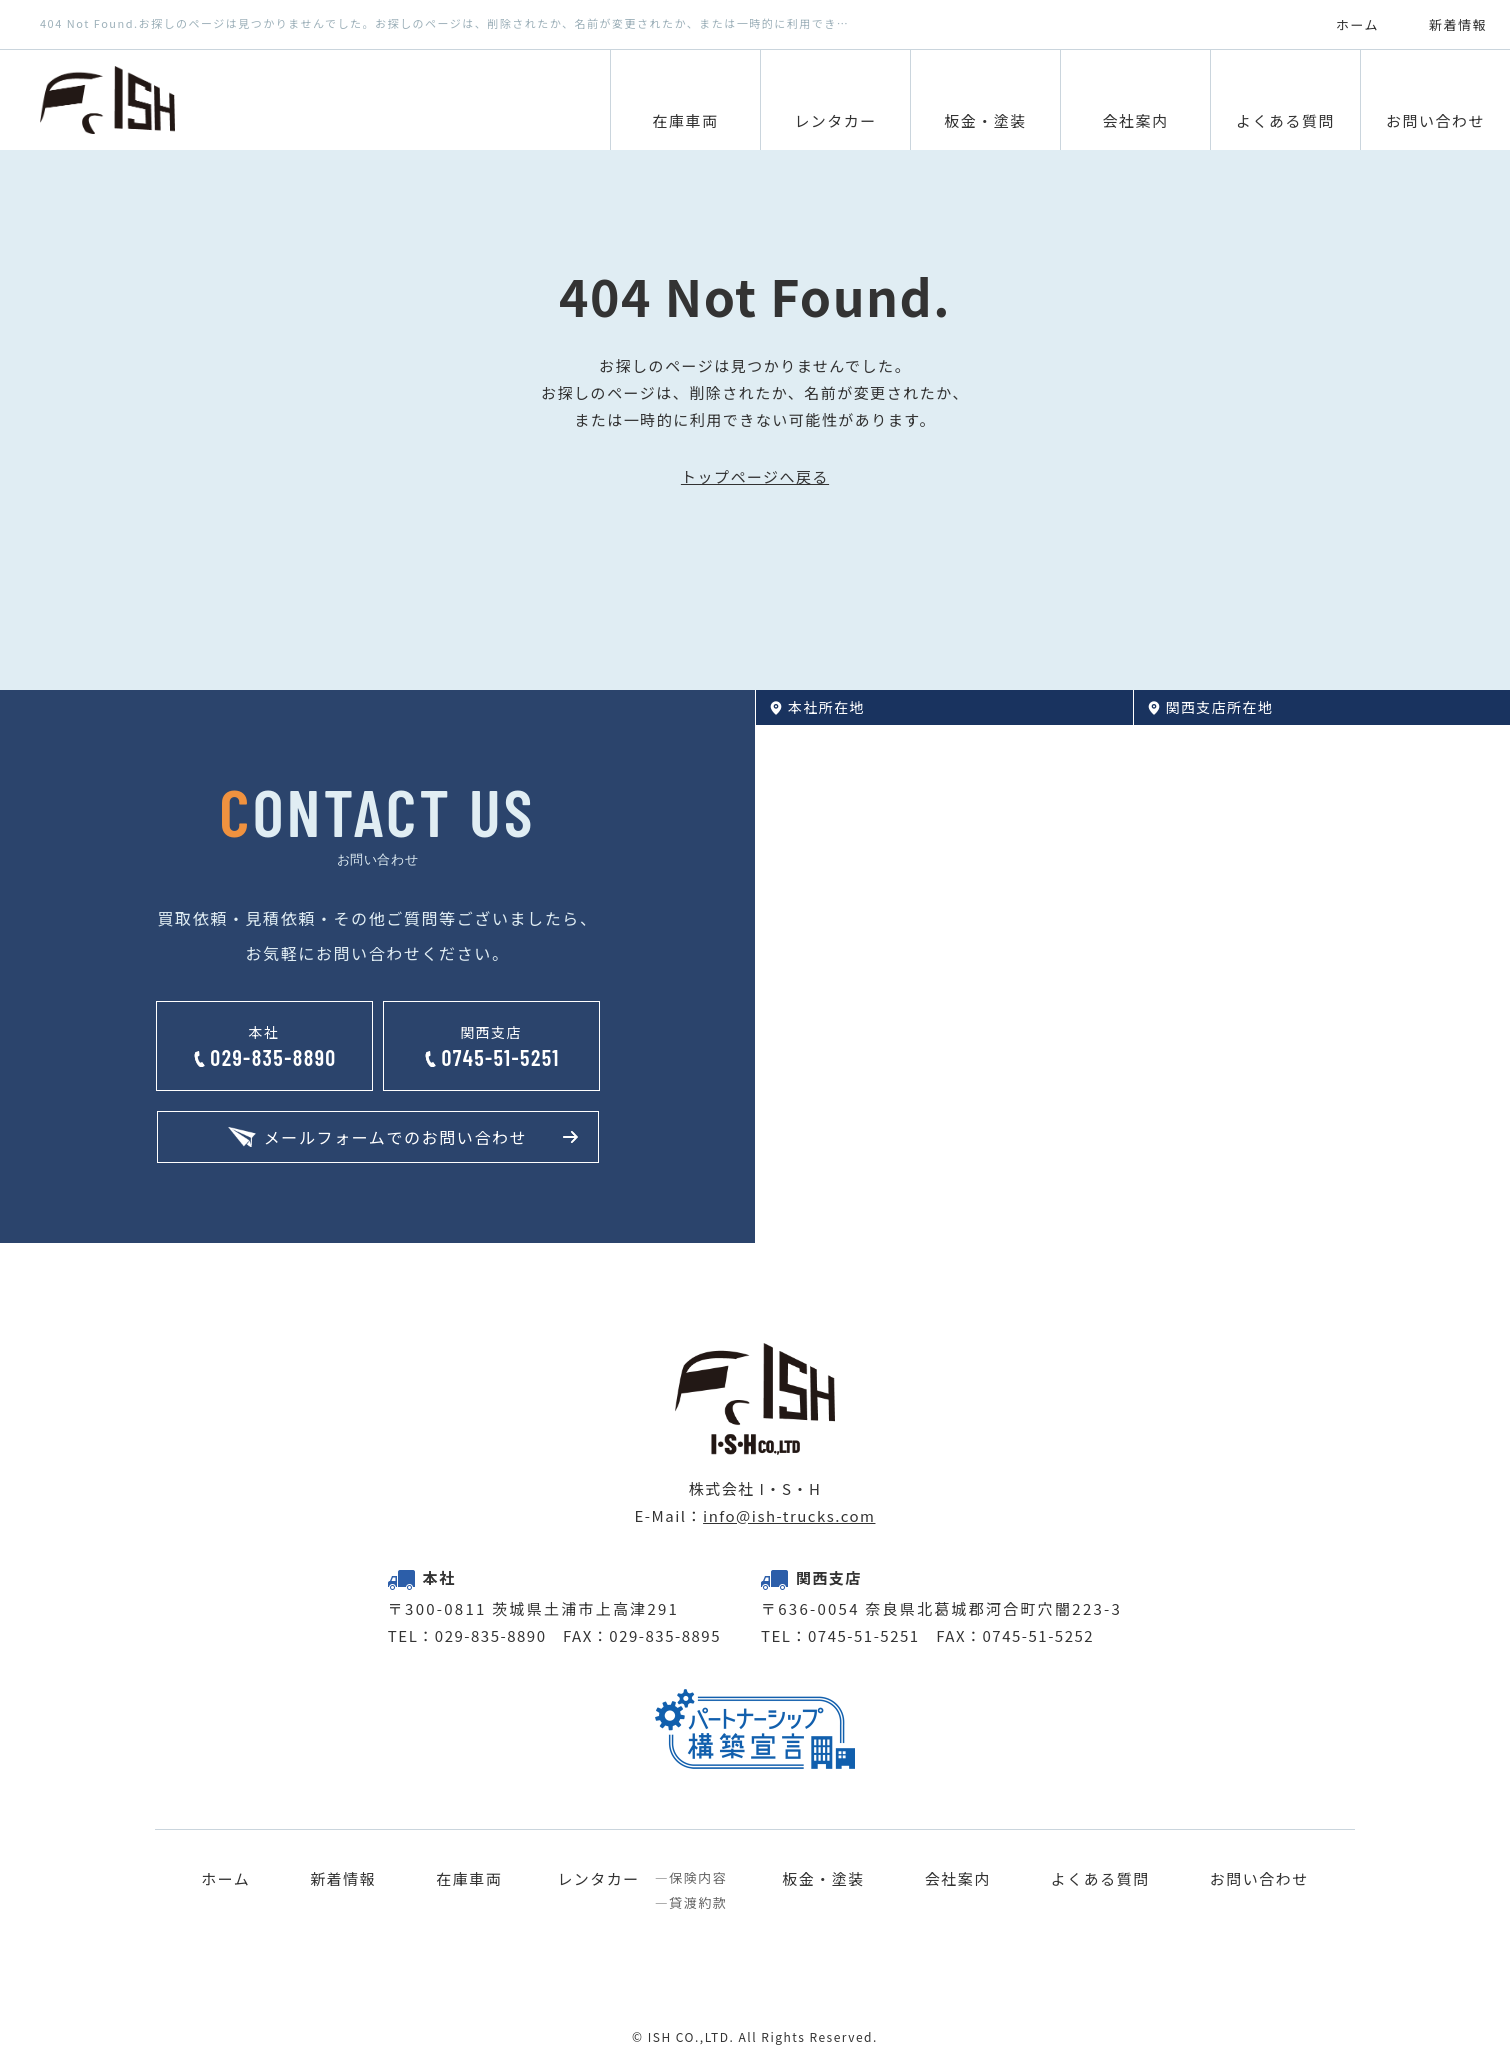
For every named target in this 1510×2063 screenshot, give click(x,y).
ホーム (225, 1879)
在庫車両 (469, 1879)
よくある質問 (1100, 1879)
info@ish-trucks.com (789, 1515)
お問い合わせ (1259, 1879)
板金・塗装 (823, 1879)
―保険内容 (691, 1878)
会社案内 (958, 1879)
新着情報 (343, 1879)
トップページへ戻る (755, 476)
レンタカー (598, 1879)
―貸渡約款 (691, 1903)
